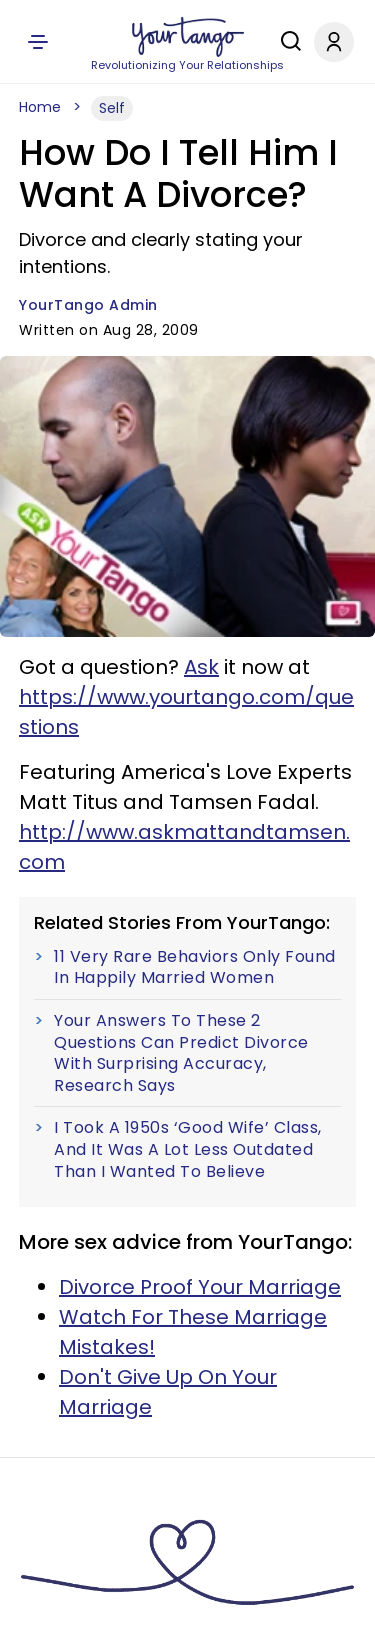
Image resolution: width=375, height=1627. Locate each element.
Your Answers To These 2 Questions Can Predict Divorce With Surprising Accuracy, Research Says (181, 1053)
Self (112, 108)
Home (40, 107)
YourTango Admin (88, 305)
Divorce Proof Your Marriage (200, 1287)
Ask (201, 667)
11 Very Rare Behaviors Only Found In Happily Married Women (195, 967)
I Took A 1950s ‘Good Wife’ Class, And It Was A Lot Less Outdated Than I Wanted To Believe (188, 1149)
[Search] (286, 41)
